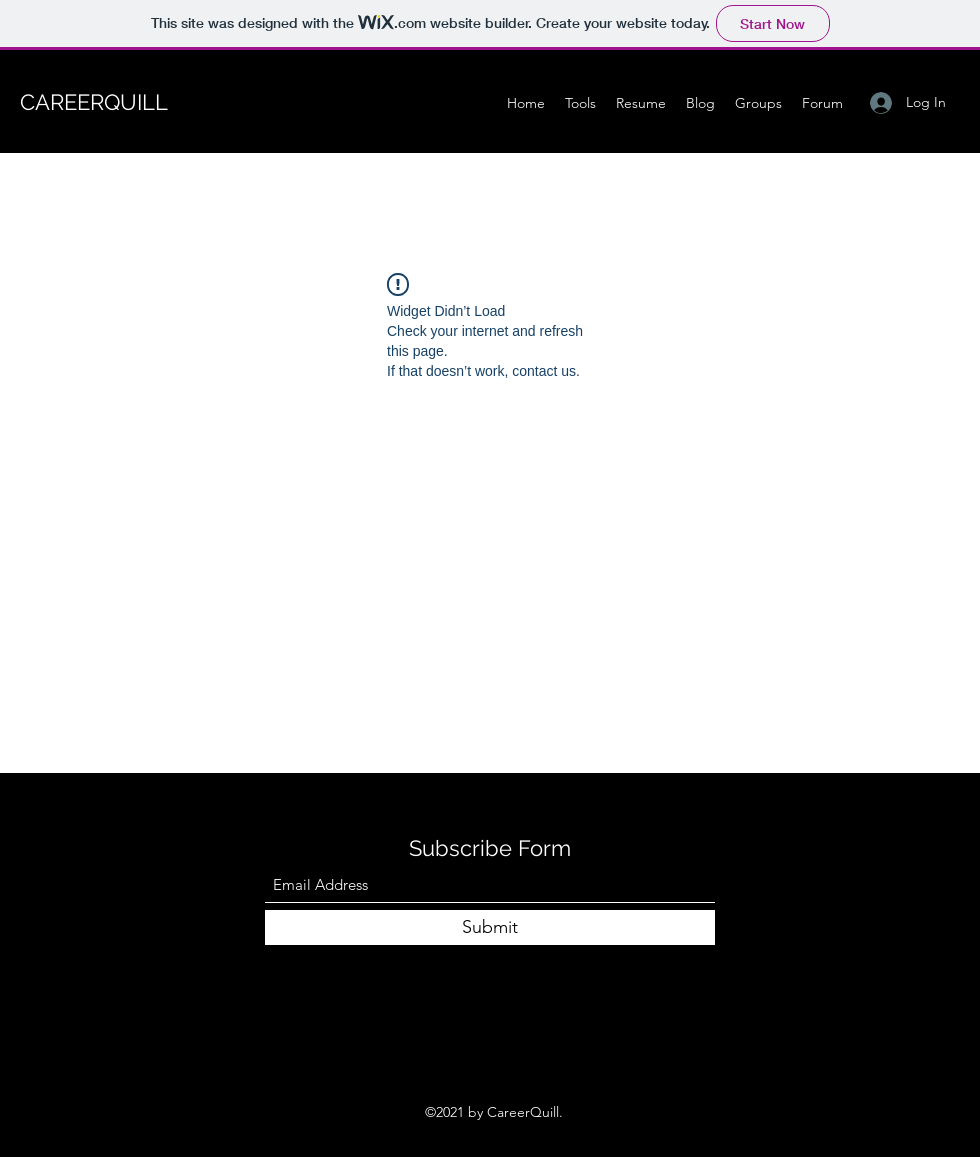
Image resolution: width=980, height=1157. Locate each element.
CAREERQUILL (94, 102)
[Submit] (490, 927)
